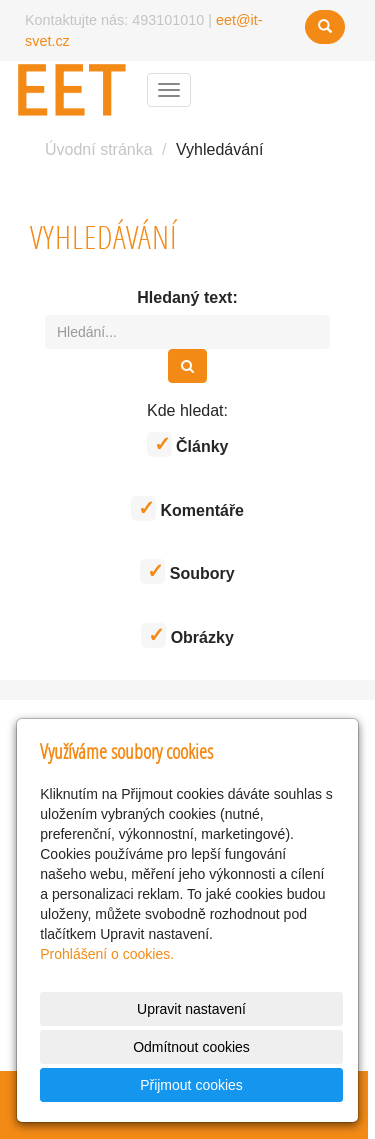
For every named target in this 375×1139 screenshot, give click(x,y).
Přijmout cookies (191, 1085)
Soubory (187, 571)
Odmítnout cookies (191, 1047)
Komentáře (187, 508)
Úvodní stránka (99, 149)
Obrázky (187, 635)
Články (188, 444)
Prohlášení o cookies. (107, 954)
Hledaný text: (187, 297)
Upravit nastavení (191, 1009)
